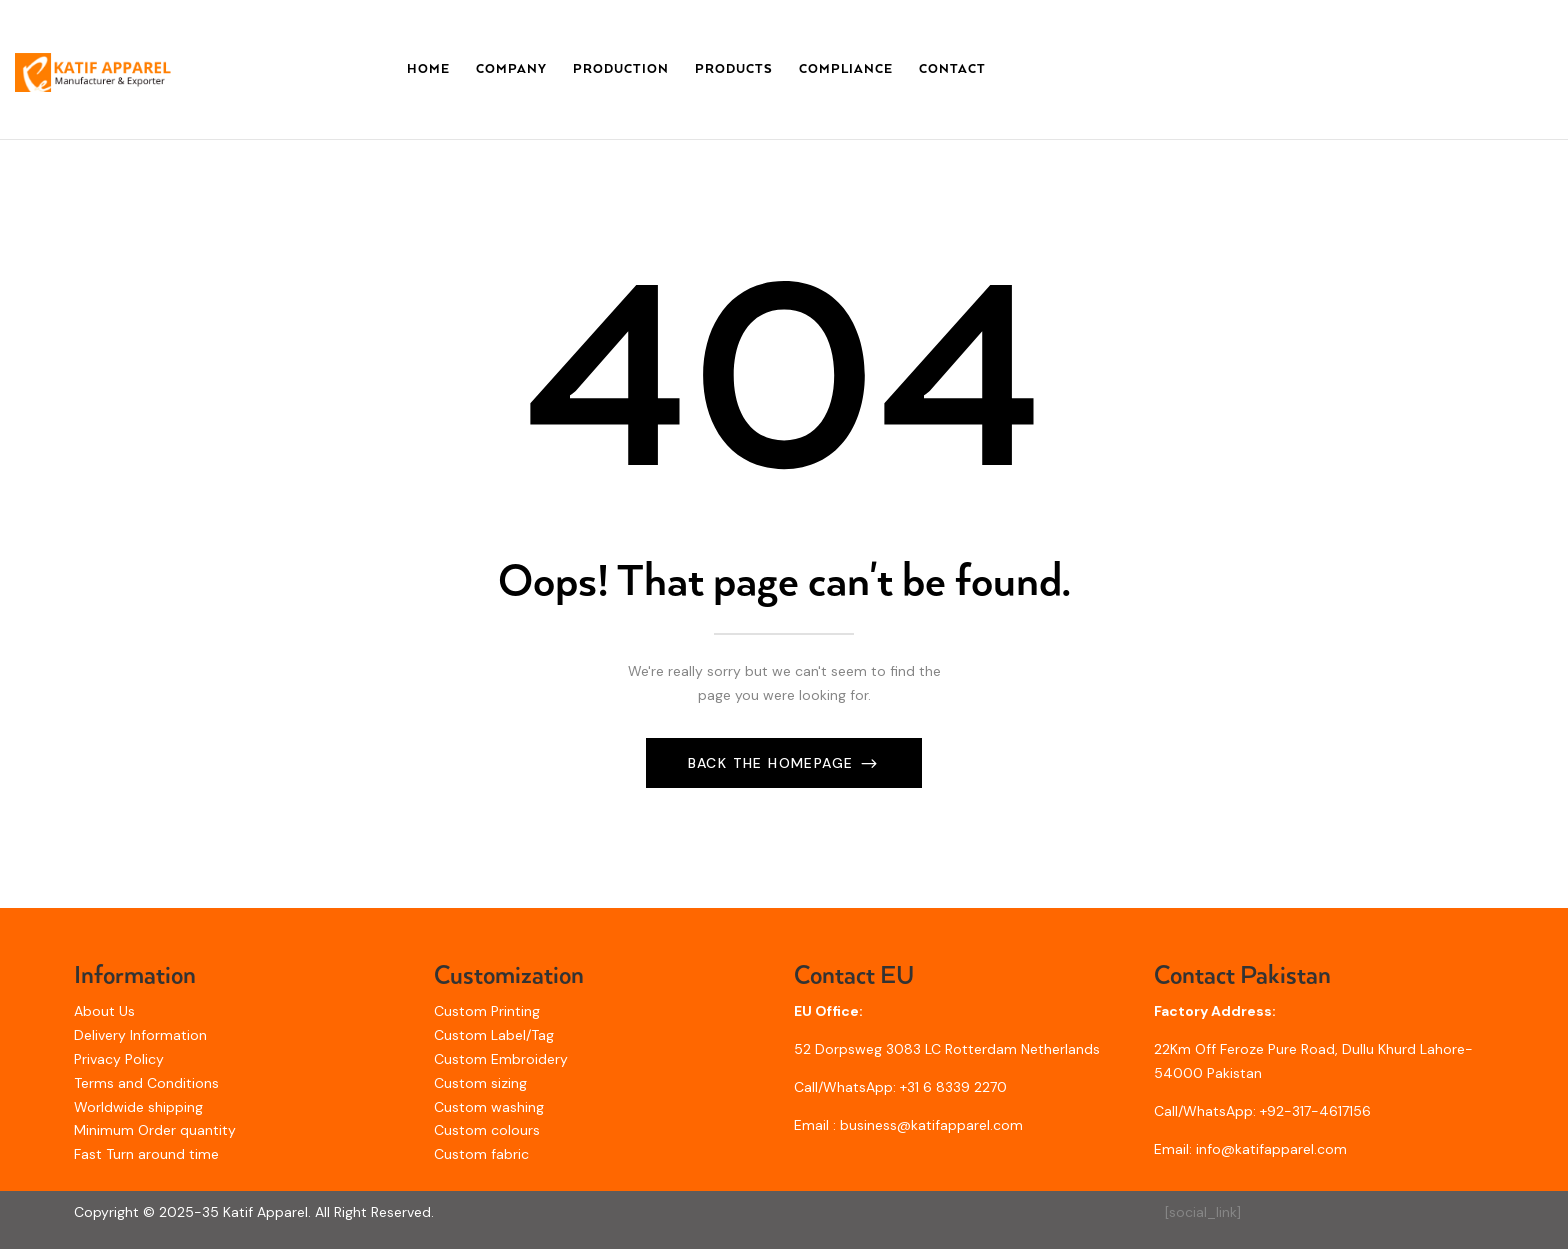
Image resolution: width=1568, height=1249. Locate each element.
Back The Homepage (773, 763)
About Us (104, 1011)
